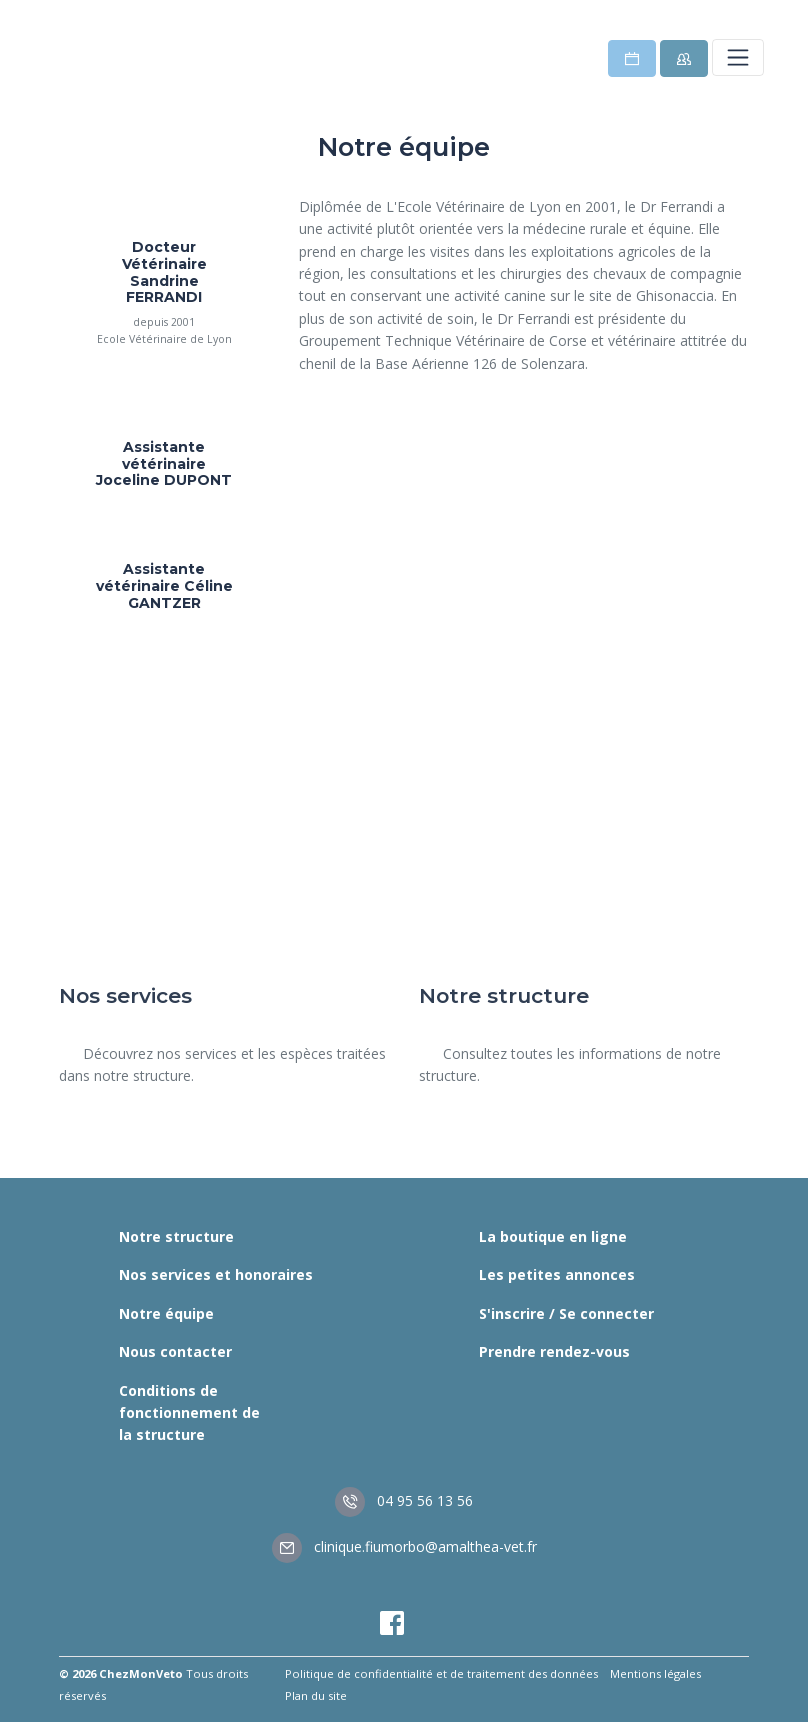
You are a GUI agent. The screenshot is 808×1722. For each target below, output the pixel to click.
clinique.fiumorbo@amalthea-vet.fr (404, 1546)
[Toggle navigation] (738, 57)
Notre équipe (166, 1313)
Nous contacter (175, 1351)
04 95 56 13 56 (404, 1500)
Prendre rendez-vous (554, 1351)
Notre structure (176, 1236)
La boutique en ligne (553, 1236)
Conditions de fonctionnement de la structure (189, 1413)
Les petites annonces (557, 1274)
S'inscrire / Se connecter (566, 1313)
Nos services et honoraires (216, 1274)
